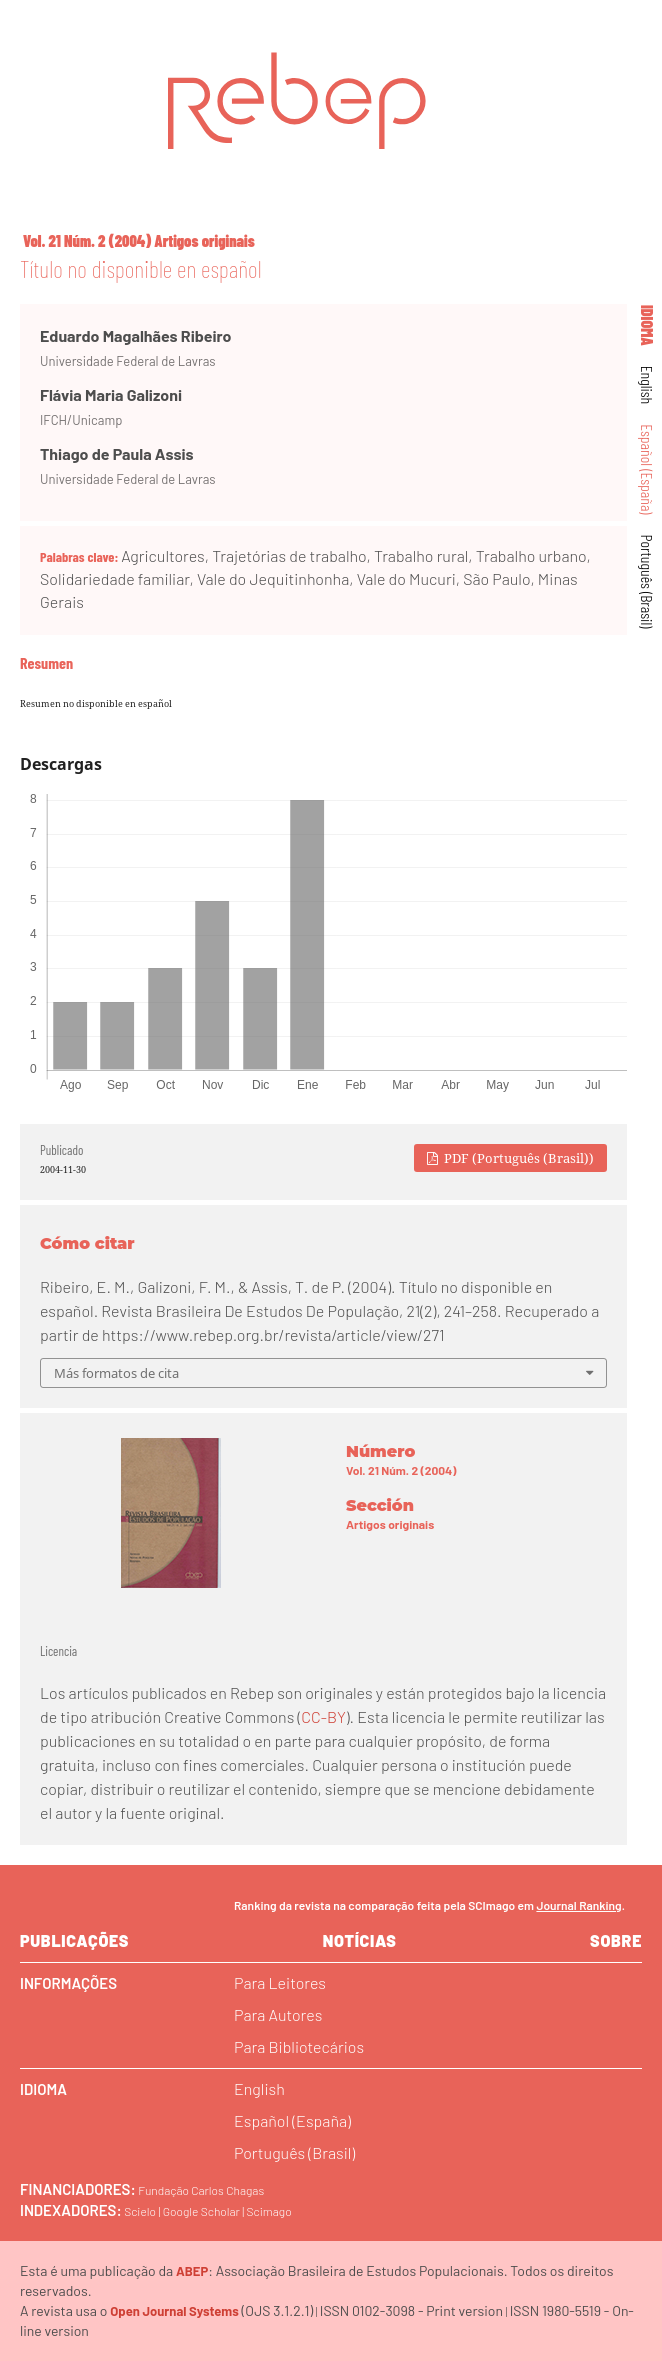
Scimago (269, 2211)
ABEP (192, 2271)
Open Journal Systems (174, 2311)
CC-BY (323, 1716)
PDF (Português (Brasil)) (517, 1158)
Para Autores (278, 2014)
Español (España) (648, 469)
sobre (616, 1940)
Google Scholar (201, 2211)
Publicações (74, 1940)
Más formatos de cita (116, 1373)
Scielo (140, 2211)
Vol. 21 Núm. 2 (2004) (87, 240)
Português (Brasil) (648, 582)
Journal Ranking (578, 1905)
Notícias (360, 1940)
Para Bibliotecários (299, 2046)
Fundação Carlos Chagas (201, 2190)
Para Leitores (280, 1982)
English (648, 385)
